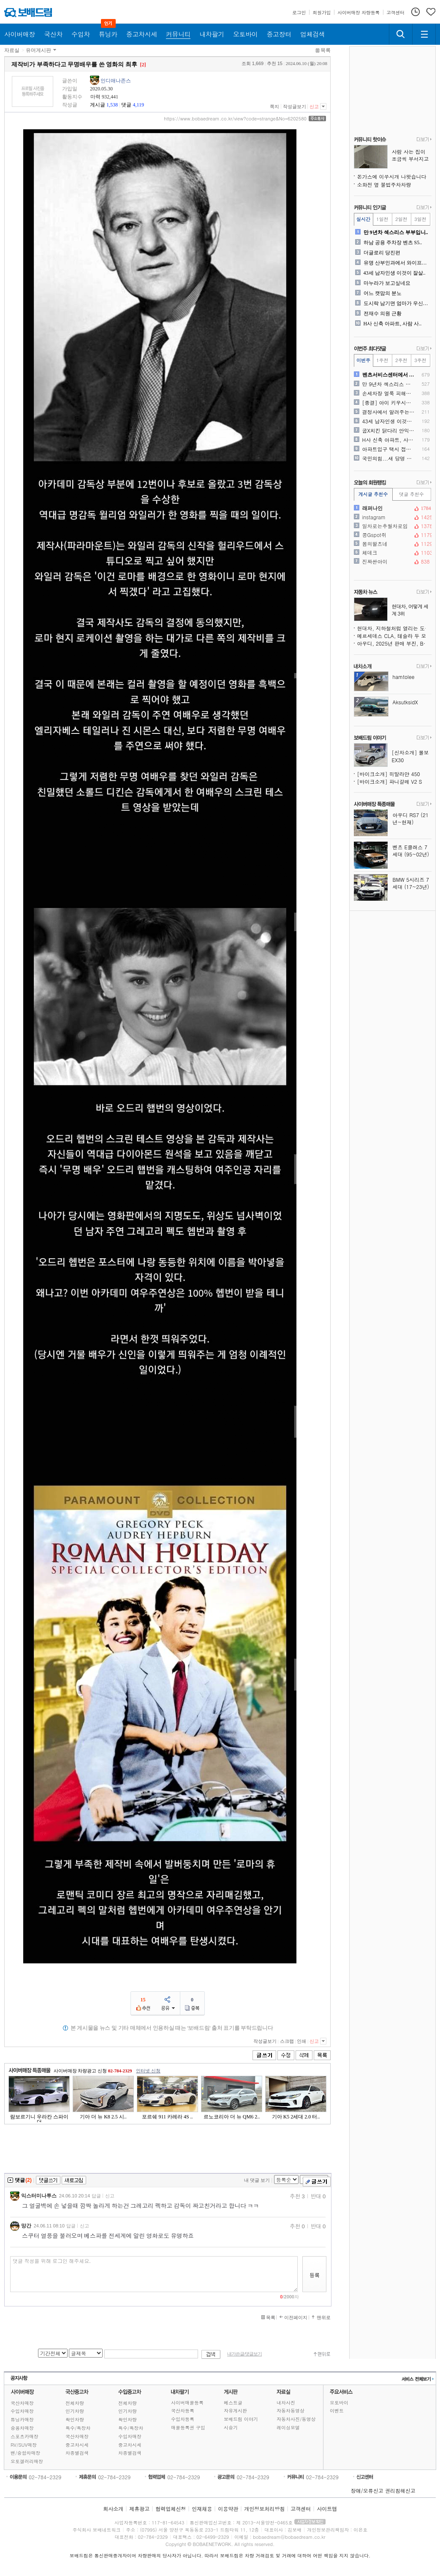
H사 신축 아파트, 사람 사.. (393, 324)
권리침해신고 (400, 2490)
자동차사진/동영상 (296, 2419)
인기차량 (74, 2411)
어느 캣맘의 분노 (383, 293)
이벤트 (337, 2410)
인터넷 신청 (148, 2070)
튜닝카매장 (22, 2419)
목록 (325, 50)
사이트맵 (327, 2508)
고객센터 (301, 2508)
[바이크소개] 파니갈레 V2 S (389, 781)
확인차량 (74, 2419)
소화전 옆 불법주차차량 (384, 184)
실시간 (363, 219)
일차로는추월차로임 (391, 526)
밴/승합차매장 (26, 2453)
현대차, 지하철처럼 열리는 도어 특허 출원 (394, 628)
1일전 (382, 219)
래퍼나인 (391, 508)
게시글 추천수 (373, 494)
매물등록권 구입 (188, 2427)
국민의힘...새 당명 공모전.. (388, 458)
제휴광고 (139, 2508)
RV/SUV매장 (24, 2445)
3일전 (420, 219)
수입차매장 (22, 2411)
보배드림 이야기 (241, 2419)
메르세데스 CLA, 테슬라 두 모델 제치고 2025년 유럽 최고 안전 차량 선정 (394, 635)
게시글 (97, 105)
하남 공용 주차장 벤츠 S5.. (393, 242)
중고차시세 (77, 2445)
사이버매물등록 (187, 2402)
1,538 (112, 105)
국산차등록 (182, 2410)
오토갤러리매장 (27, 2461)
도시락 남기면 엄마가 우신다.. (397, 303)
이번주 (363, 360)
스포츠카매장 (24, 2436)
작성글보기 (294, 106)
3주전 (420, 360)
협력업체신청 (170, 2508)
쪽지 (274, 106)
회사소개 (113, 2508)
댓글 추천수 (411, 494)
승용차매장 (22, 2428)
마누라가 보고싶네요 (387, 283)
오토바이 (339, 2402)
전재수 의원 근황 (383, 313)
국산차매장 (22, 2403)
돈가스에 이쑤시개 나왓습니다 (391, 176)
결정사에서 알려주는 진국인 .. (388, 412)
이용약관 (228, 2508)
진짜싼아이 (391, 561)
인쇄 (301, 2041)
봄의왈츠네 (391, 543)
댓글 (126, 105)
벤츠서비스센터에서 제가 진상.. (388, 375)
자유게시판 (235, 2410)
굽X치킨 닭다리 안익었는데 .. (388, 430)
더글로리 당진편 (382, 253)
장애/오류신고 (367, 2490)
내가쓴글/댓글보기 (244, 2354)
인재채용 (202, 2508)
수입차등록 (182, 2419)
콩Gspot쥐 (391, 535)
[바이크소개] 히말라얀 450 (388, 773)
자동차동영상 (290, 2410)
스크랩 (287, 2041)
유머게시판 (38, 50)
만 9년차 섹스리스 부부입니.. (396, 232)
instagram (391, 517)
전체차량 (74, 2403)
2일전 (401, 219)
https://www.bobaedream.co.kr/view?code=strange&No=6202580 (235, 119)
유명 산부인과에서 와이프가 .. (397, 263)
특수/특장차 (78, 2428)
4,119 (138, 105)
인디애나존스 (115, 81)
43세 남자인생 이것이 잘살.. (395, 273)
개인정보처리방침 (264, 2508)
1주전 (382, 360)
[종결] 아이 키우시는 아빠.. (388, 402)
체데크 (391, 552)
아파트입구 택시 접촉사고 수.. (388, 449)
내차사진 (286, 2402)
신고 (314, 106)
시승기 (231, 2427)
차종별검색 (77, 2453)
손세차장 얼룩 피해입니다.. (388, 393)
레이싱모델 (288, 2427)
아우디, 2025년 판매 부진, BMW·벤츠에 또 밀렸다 (394, 643)
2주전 (401, 360)
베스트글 (233, 2402)
